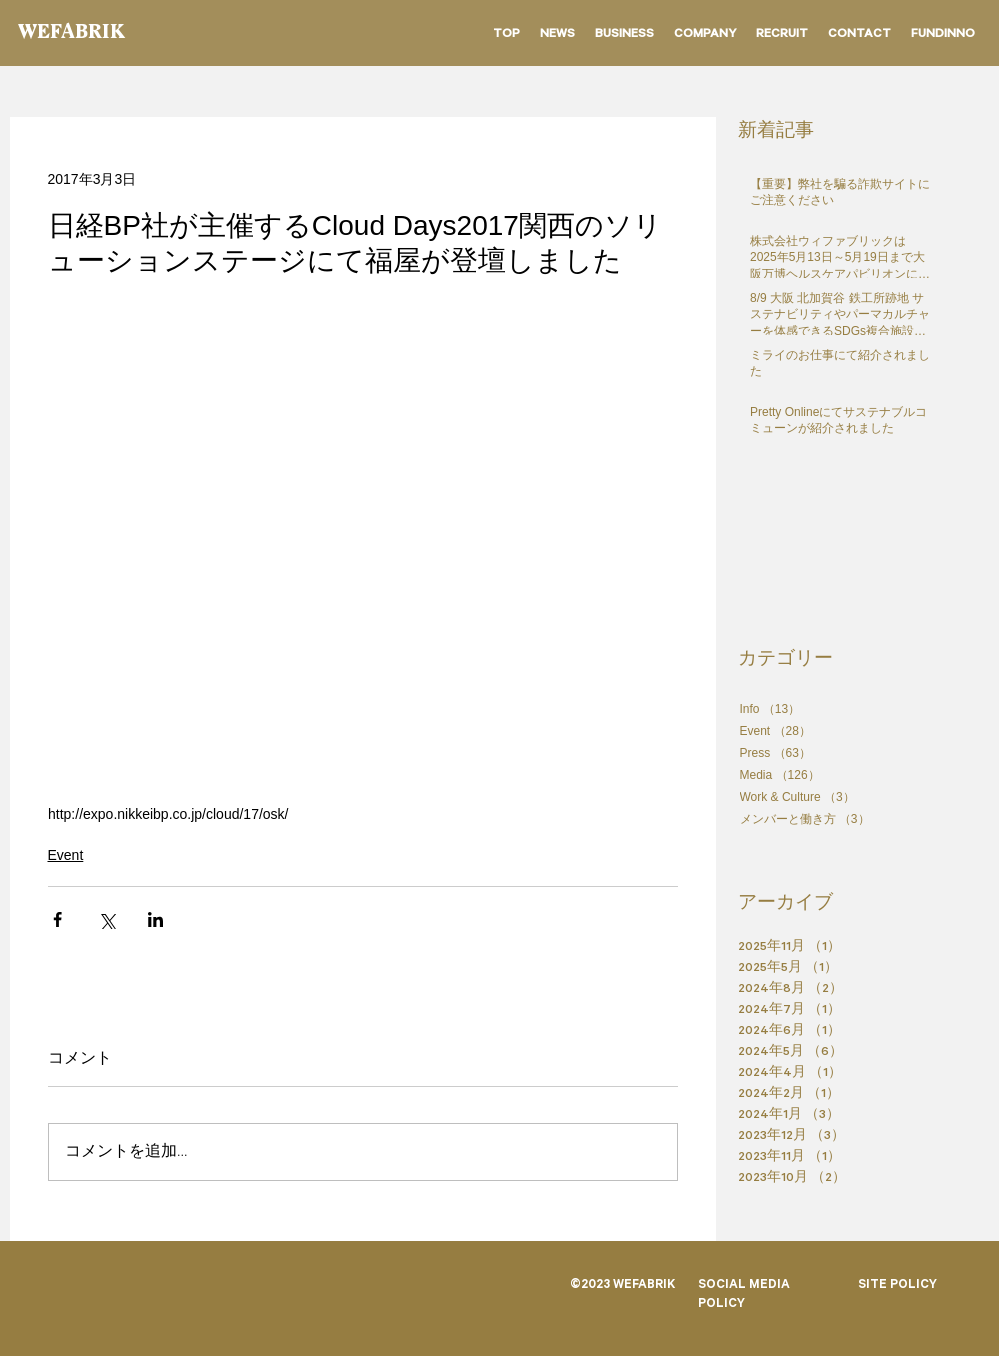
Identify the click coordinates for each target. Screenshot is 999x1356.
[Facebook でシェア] (57, 919)
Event (66, 855)
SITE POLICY (897, 1286)
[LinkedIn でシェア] (155, 919)
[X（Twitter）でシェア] (106, 919)
